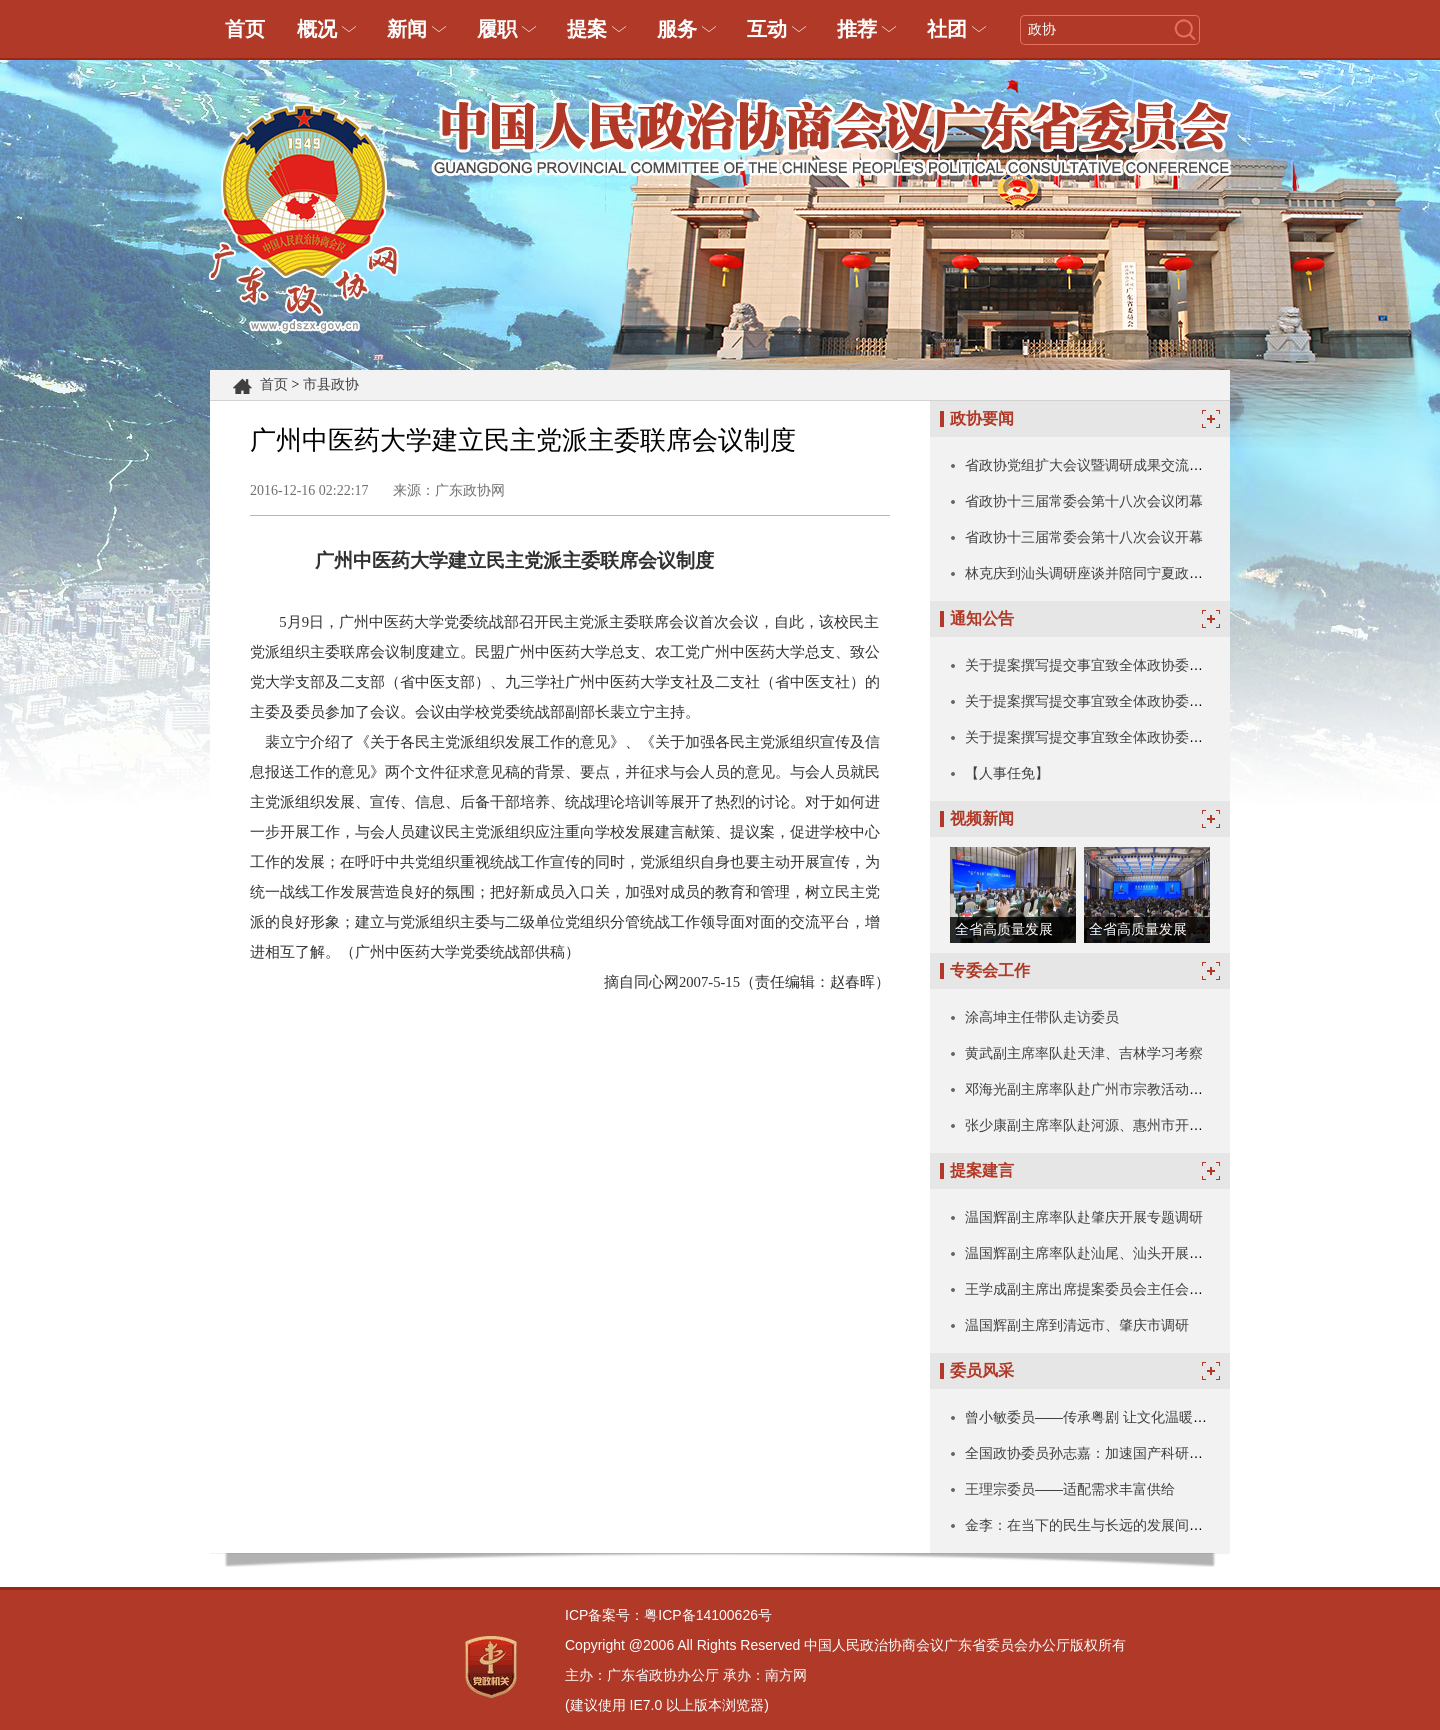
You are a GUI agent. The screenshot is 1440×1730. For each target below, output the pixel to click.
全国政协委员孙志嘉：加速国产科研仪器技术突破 (1119, 1453)
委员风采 (982, 1370)
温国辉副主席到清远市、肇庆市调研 (1077, 1325)
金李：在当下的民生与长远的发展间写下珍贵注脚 (1119, 1525)
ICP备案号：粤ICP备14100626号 (668, 1615)
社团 (947, 29)
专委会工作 (990, 970)
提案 (587, 29)
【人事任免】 (1007, 773)
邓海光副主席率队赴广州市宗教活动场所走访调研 (1119, 1089)
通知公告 (982, 618)
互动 (767, 29)
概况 (317, 29)
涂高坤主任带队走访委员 (1042, 1017)
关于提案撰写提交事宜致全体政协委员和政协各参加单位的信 (1154, 665)
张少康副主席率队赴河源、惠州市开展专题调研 (1112, 1125)
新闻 (407, 29)
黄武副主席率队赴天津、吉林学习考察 (1084, 1053)
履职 (497, 29)
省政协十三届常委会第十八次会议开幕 (1084, 537)
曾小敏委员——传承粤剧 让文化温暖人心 (1093, 1417)
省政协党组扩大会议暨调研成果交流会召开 (1098, 465)
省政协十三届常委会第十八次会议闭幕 (1084, 501)
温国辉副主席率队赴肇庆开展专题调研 (1084, 1217)
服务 (677, 29)
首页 (245, 29)
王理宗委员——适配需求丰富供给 (1070, 1489)
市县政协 (331, 384)
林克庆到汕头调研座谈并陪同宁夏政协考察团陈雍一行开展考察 (1161, 573)
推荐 (857, 29)
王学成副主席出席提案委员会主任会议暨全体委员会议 (1133, 1289)
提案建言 (982, 1170)
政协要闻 (982, 418)
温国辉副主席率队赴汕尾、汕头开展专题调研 (1105, 1253)
